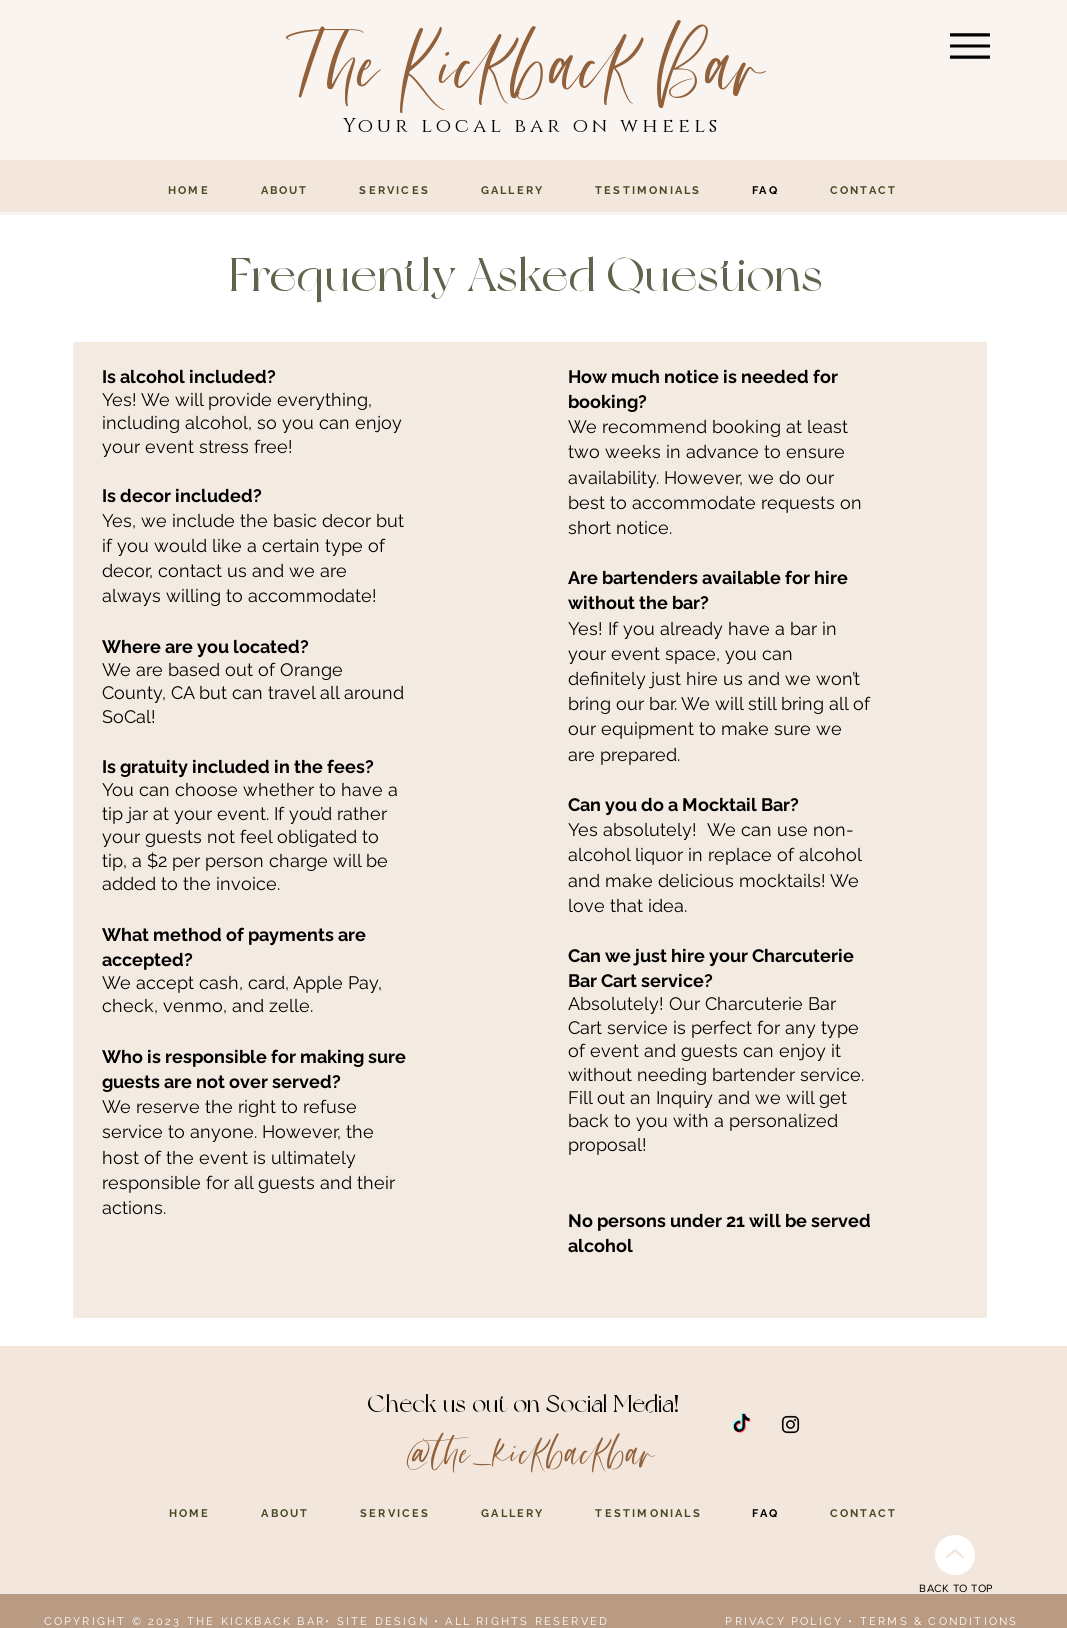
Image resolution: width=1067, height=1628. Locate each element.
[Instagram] (790, 1424)
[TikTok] (741, 1424)
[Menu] (970, 45)
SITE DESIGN (383, 1621)
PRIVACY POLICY (784, 1621)
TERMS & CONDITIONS (939, 1621)
